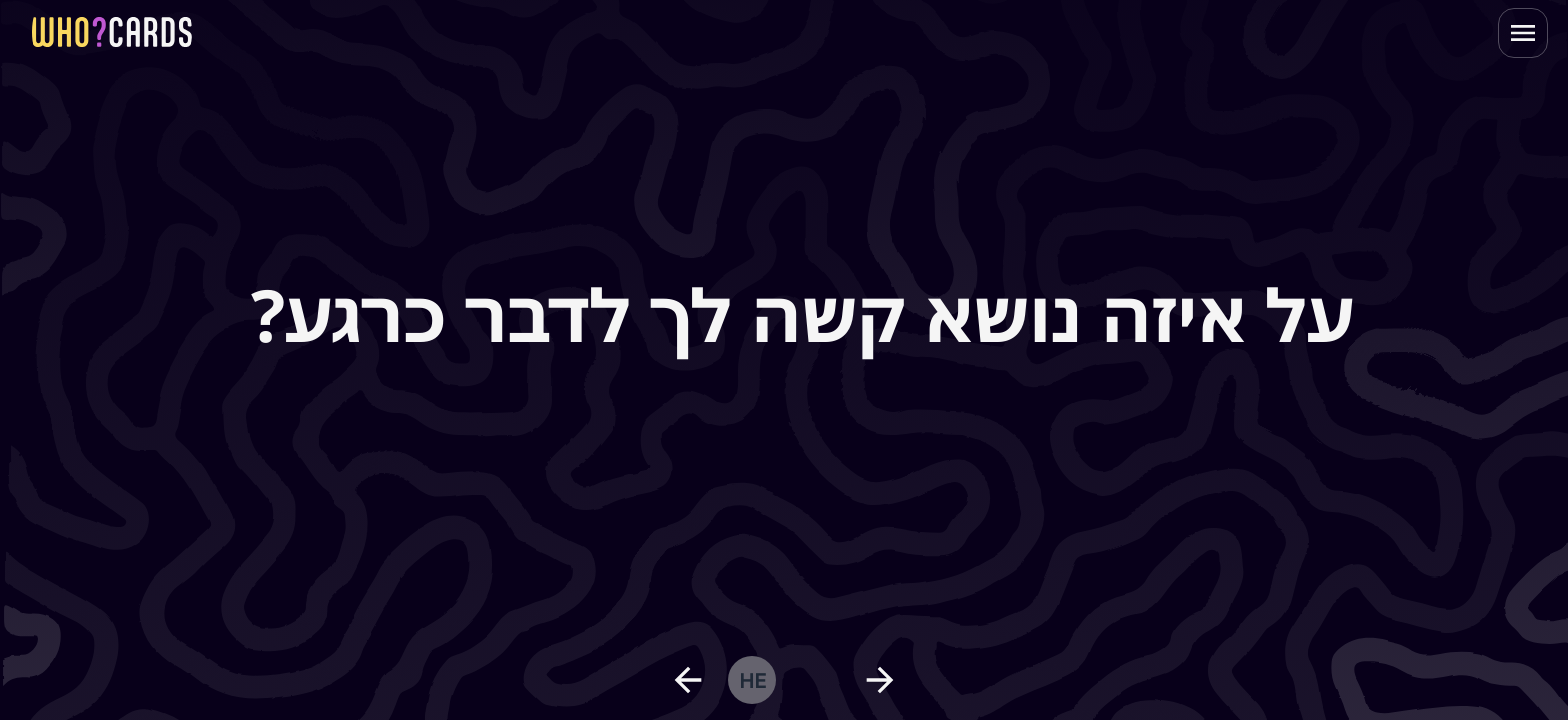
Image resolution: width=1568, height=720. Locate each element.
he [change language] (752, 680)
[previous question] (688, 680)
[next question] (880, 680)
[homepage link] (112, 32)
